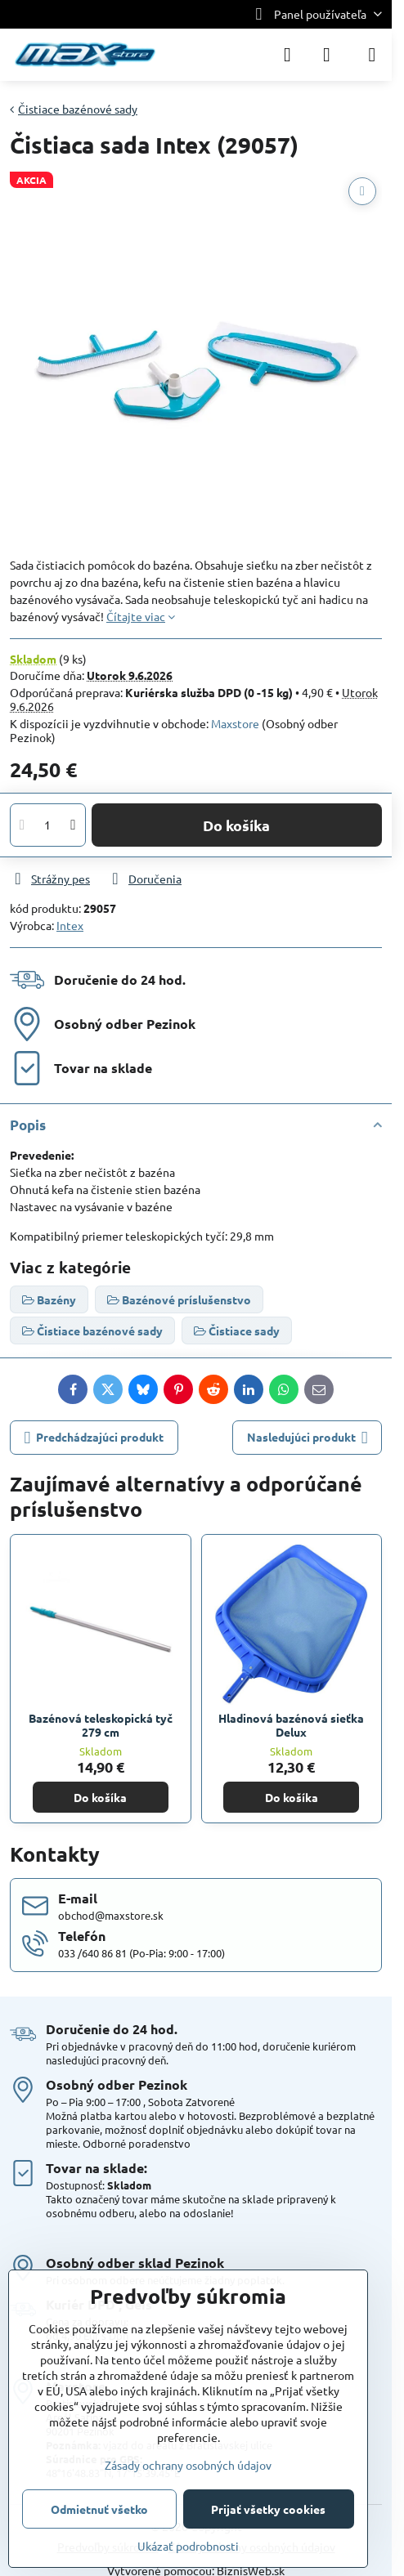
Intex (69, 925)
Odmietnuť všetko (99, 2509)
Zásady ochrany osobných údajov (188, 2464)
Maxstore (235, 723)
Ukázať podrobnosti (188, 2545)
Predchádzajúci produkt (94, 1438)
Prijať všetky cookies (268, 2509)
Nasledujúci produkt (307, 1438)
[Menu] (372, 54)
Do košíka (236, 825)
